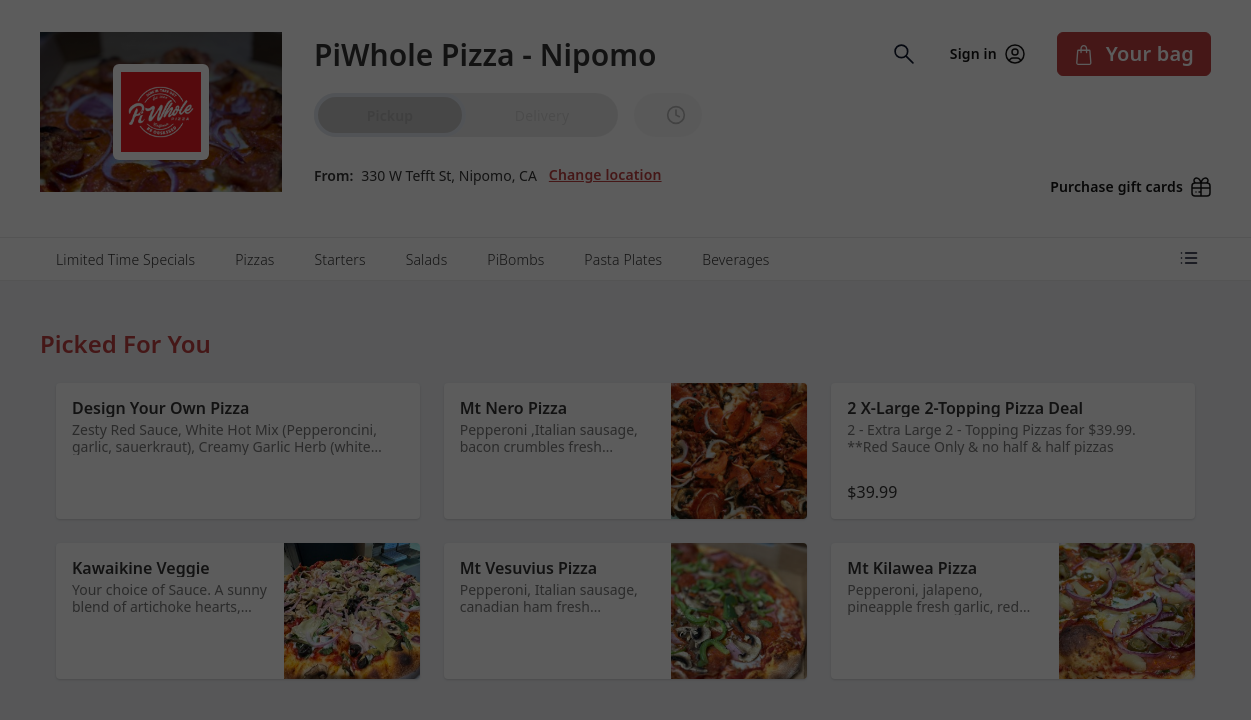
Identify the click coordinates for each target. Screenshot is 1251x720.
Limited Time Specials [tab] (125, 236)
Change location (605, 162)
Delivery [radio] (542, 115)
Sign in (987, 54)
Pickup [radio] (390, 115)
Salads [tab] (427, 236)
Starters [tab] (340, 236)
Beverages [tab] (735, 236)
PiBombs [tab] (515, 236)
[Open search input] (904, 54)
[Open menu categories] (1189, 235)
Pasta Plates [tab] (623, 236)
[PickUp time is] (668, 115)
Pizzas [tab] (254, 236)
